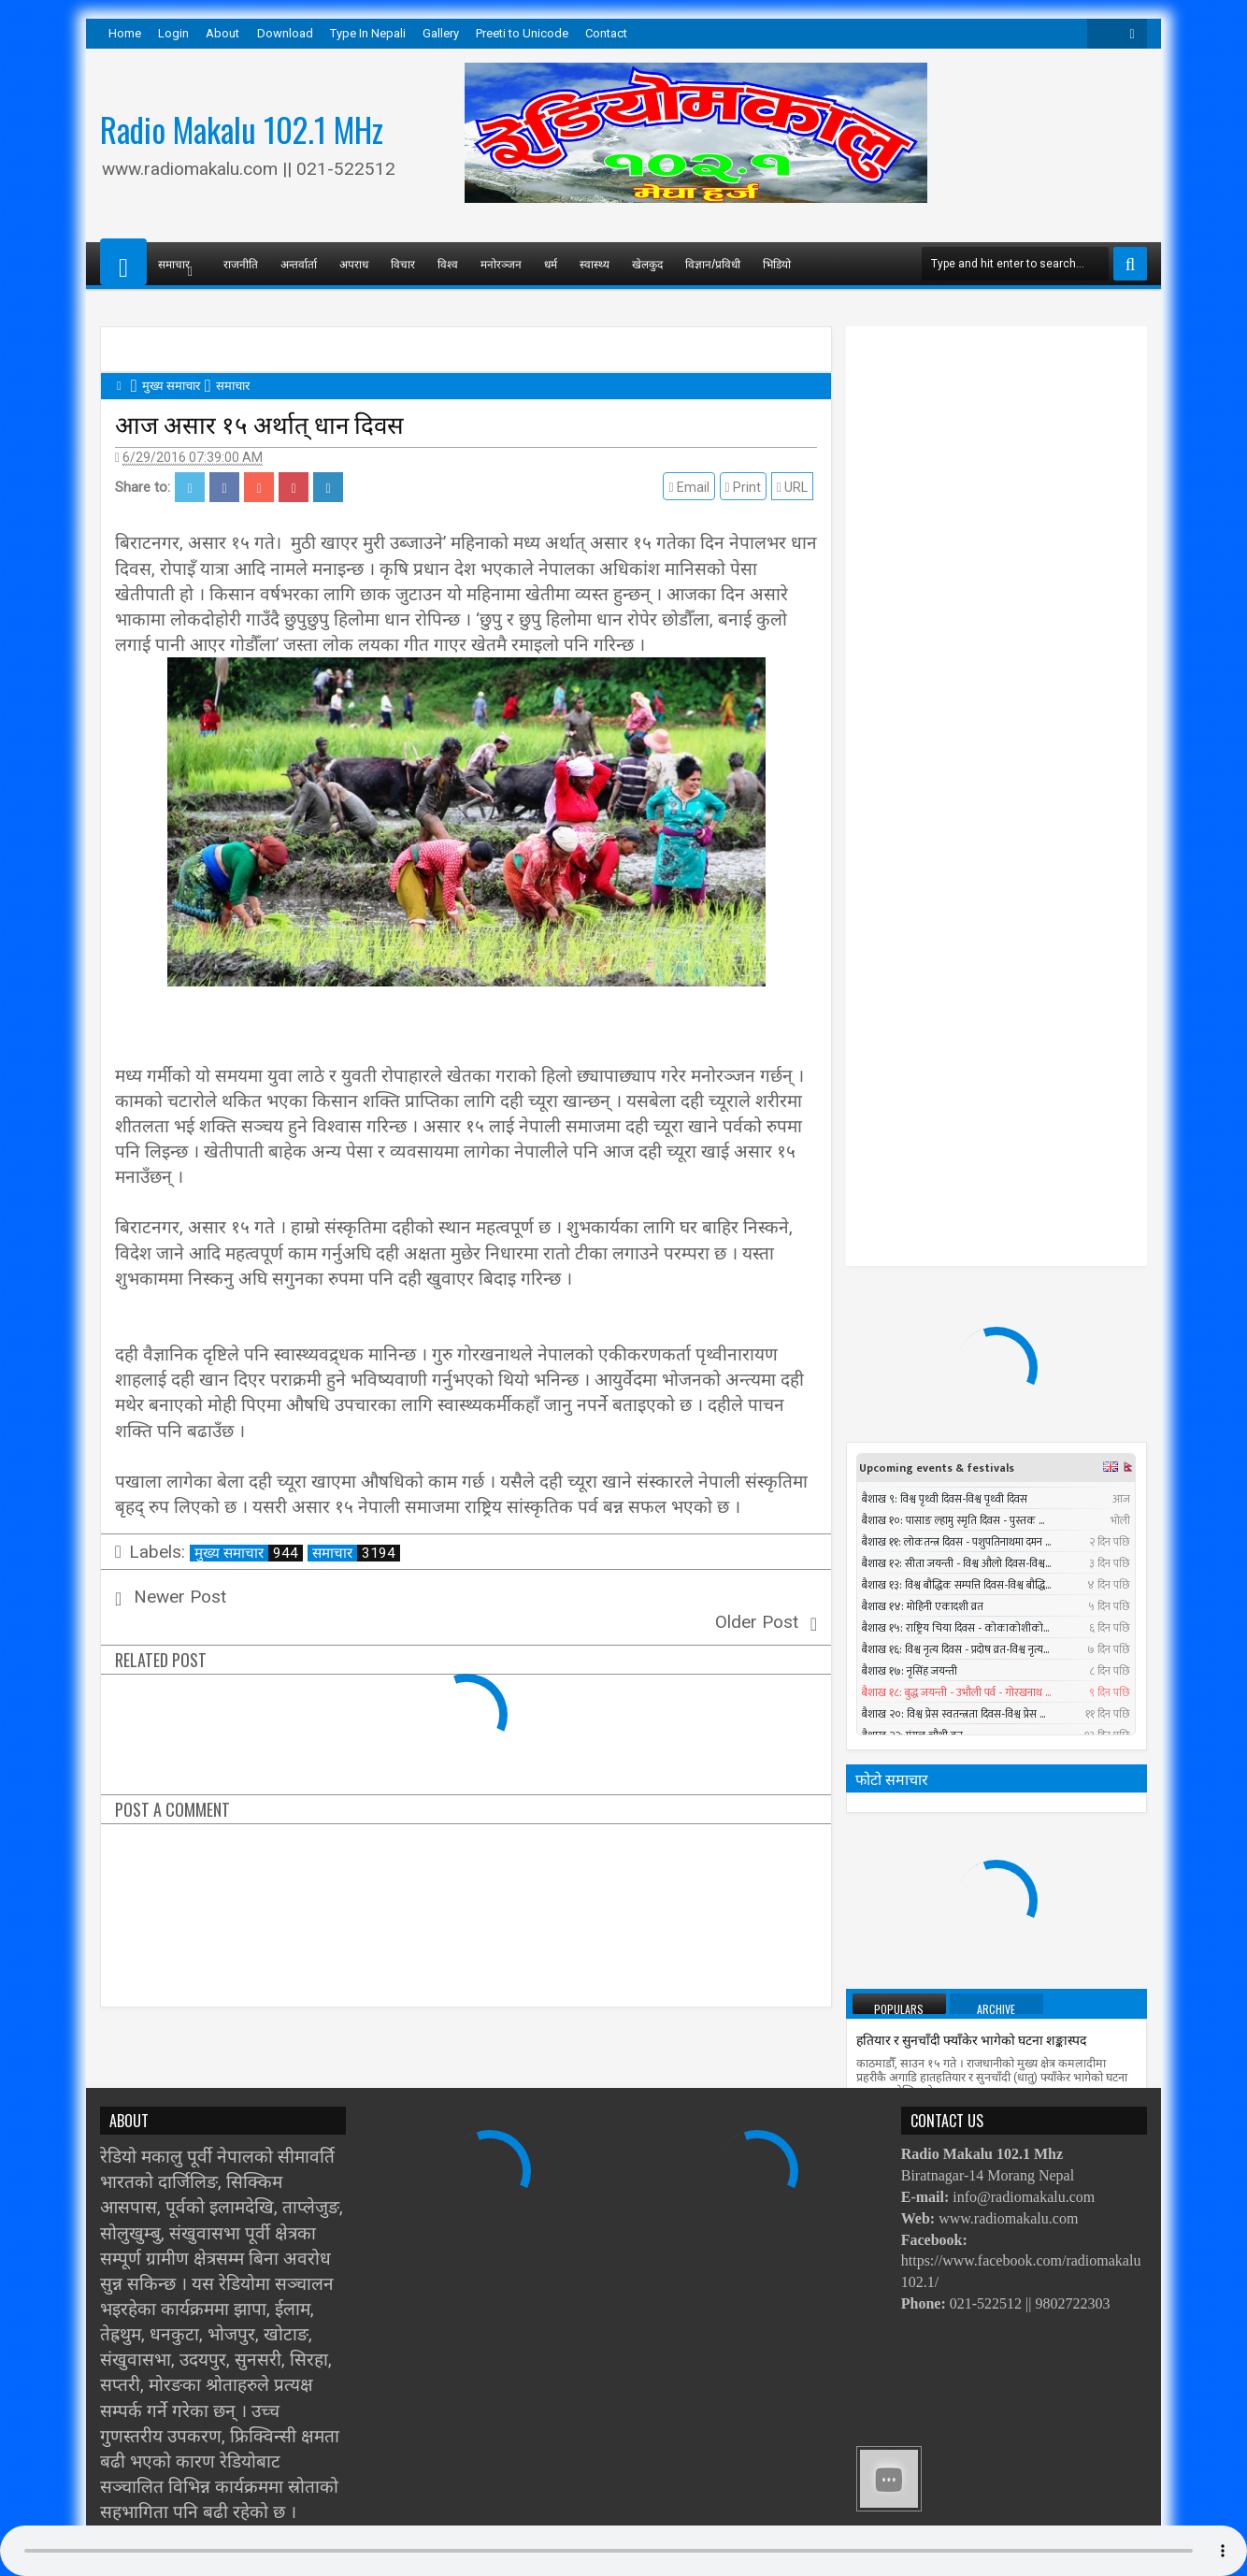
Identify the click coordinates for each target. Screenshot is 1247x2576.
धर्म (550, 263)
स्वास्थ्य (594, 263)
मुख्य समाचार (248, 1553)
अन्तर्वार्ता (298, 263)
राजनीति (240, 263)
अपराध (353, 263)
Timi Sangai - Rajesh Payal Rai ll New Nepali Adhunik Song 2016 (1030, 1713)
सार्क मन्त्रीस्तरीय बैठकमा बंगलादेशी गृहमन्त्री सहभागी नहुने (992, 1963)
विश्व (447, 263)
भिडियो (777, 263)
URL (796, 487)
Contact (606, 33)
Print (747, 487)
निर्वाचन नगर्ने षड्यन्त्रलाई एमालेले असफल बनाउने (973, 1620)
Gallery (441, 33)
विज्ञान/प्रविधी (712, 263)
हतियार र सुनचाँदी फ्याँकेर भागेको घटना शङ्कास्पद (971, 1286)
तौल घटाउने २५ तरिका (908, 1369)
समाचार (356, 1553)
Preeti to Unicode (522, 33)
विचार (403, 263)
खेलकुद (647, 263)
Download (285, 33)
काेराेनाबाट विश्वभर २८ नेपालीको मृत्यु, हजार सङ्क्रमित (985, 2046)
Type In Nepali (368, 33)
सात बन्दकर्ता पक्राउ (903, 1537)
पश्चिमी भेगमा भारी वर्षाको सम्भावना (943, 1880)
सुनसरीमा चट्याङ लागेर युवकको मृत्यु (1012, 1782)
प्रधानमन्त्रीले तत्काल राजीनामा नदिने (941, 1452)
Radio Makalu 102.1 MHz (241, 129)
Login (173, 33)
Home (124, 33)
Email (693, 487)
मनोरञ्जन (501, 263)
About (222, 33)
